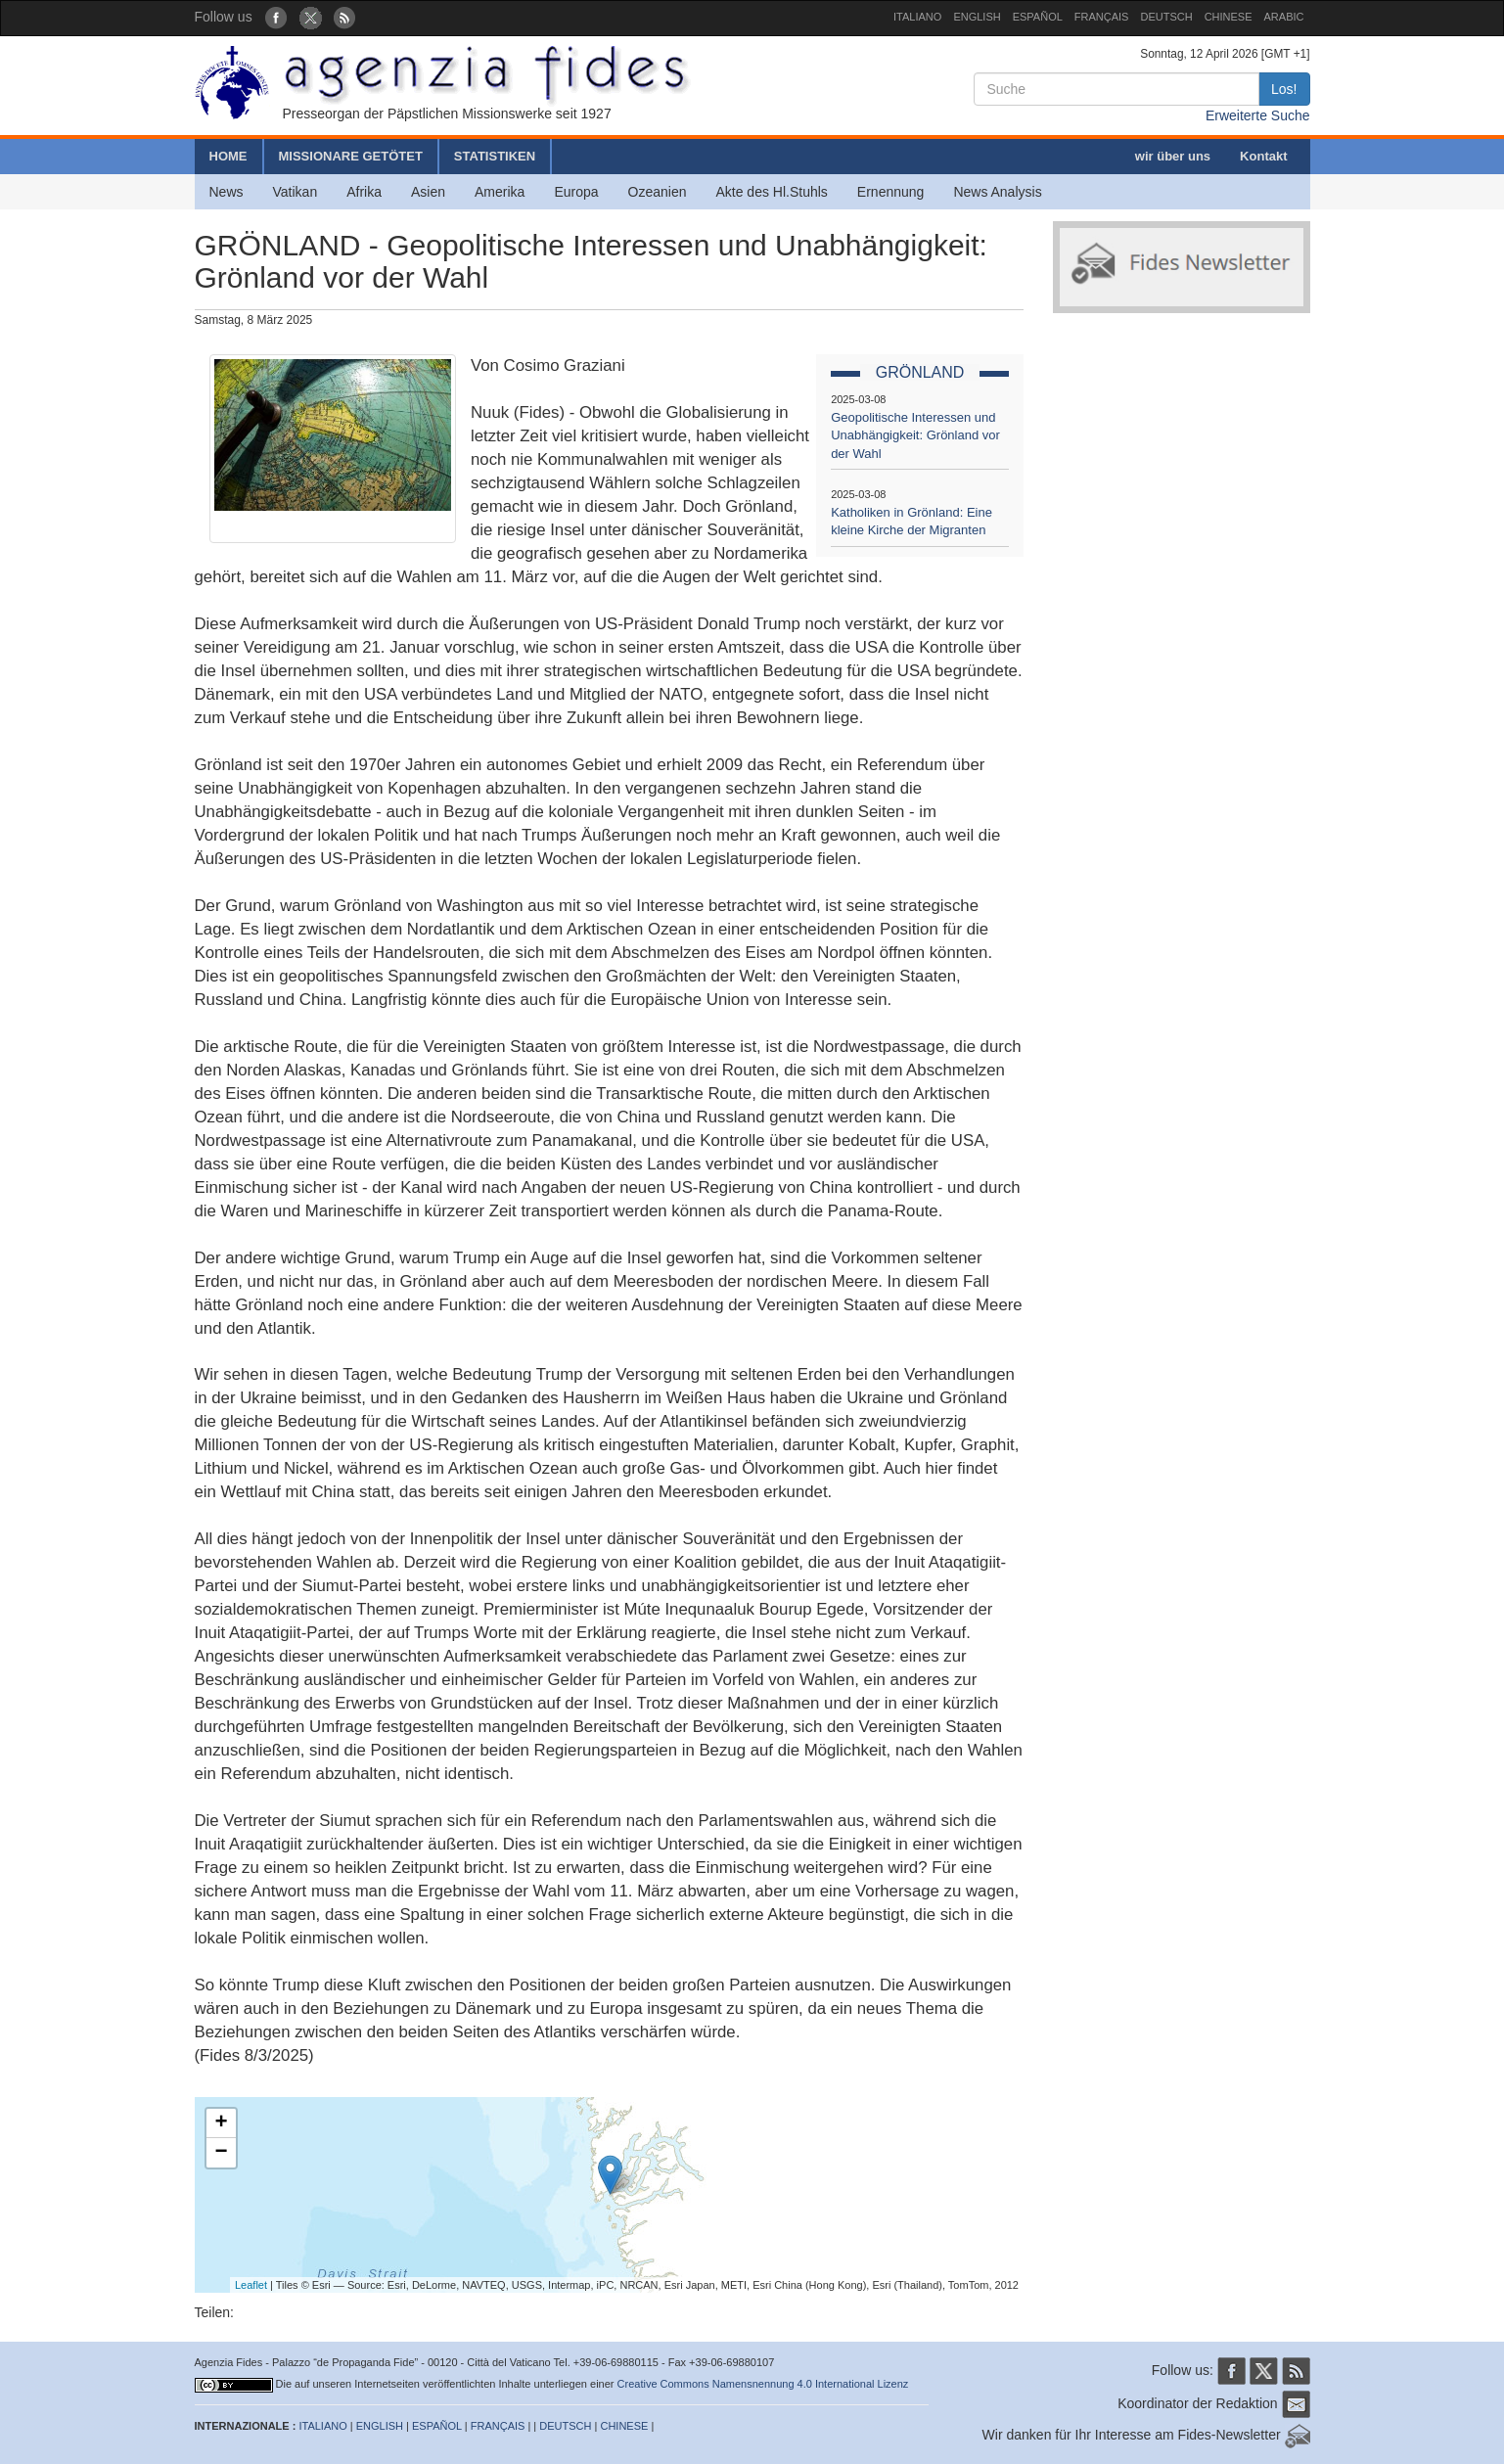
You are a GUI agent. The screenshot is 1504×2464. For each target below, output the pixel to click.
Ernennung (891, 192)
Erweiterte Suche (1258, 115)
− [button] (220, 2152)
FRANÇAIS (1101, 17)
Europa (576, 192)
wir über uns (1172, 156)
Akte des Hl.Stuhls (771, 192)
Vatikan (295, 192)
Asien (428, 192)
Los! (1284, 89)
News (226, 192)
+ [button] (220, 2123)
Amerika (499, 192)
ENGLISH (976, 17)
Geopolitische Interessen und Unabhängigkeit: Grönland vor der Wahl (915, 435)
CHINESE (1229, 17)
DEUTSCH (1166, 17)
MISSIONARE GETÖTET (351, 156)
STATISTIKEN (494, 156)
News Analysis (997, 192)
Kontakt (1263, 156)
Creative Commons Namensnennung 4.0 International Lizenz (763, 2384)
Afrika (364, 192)
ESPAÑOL (1038, 17)
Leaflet (251, 2285)
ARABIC (1284, 17)
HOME (228, 156)
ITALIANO (917, 17)
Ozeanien (657, 192)
